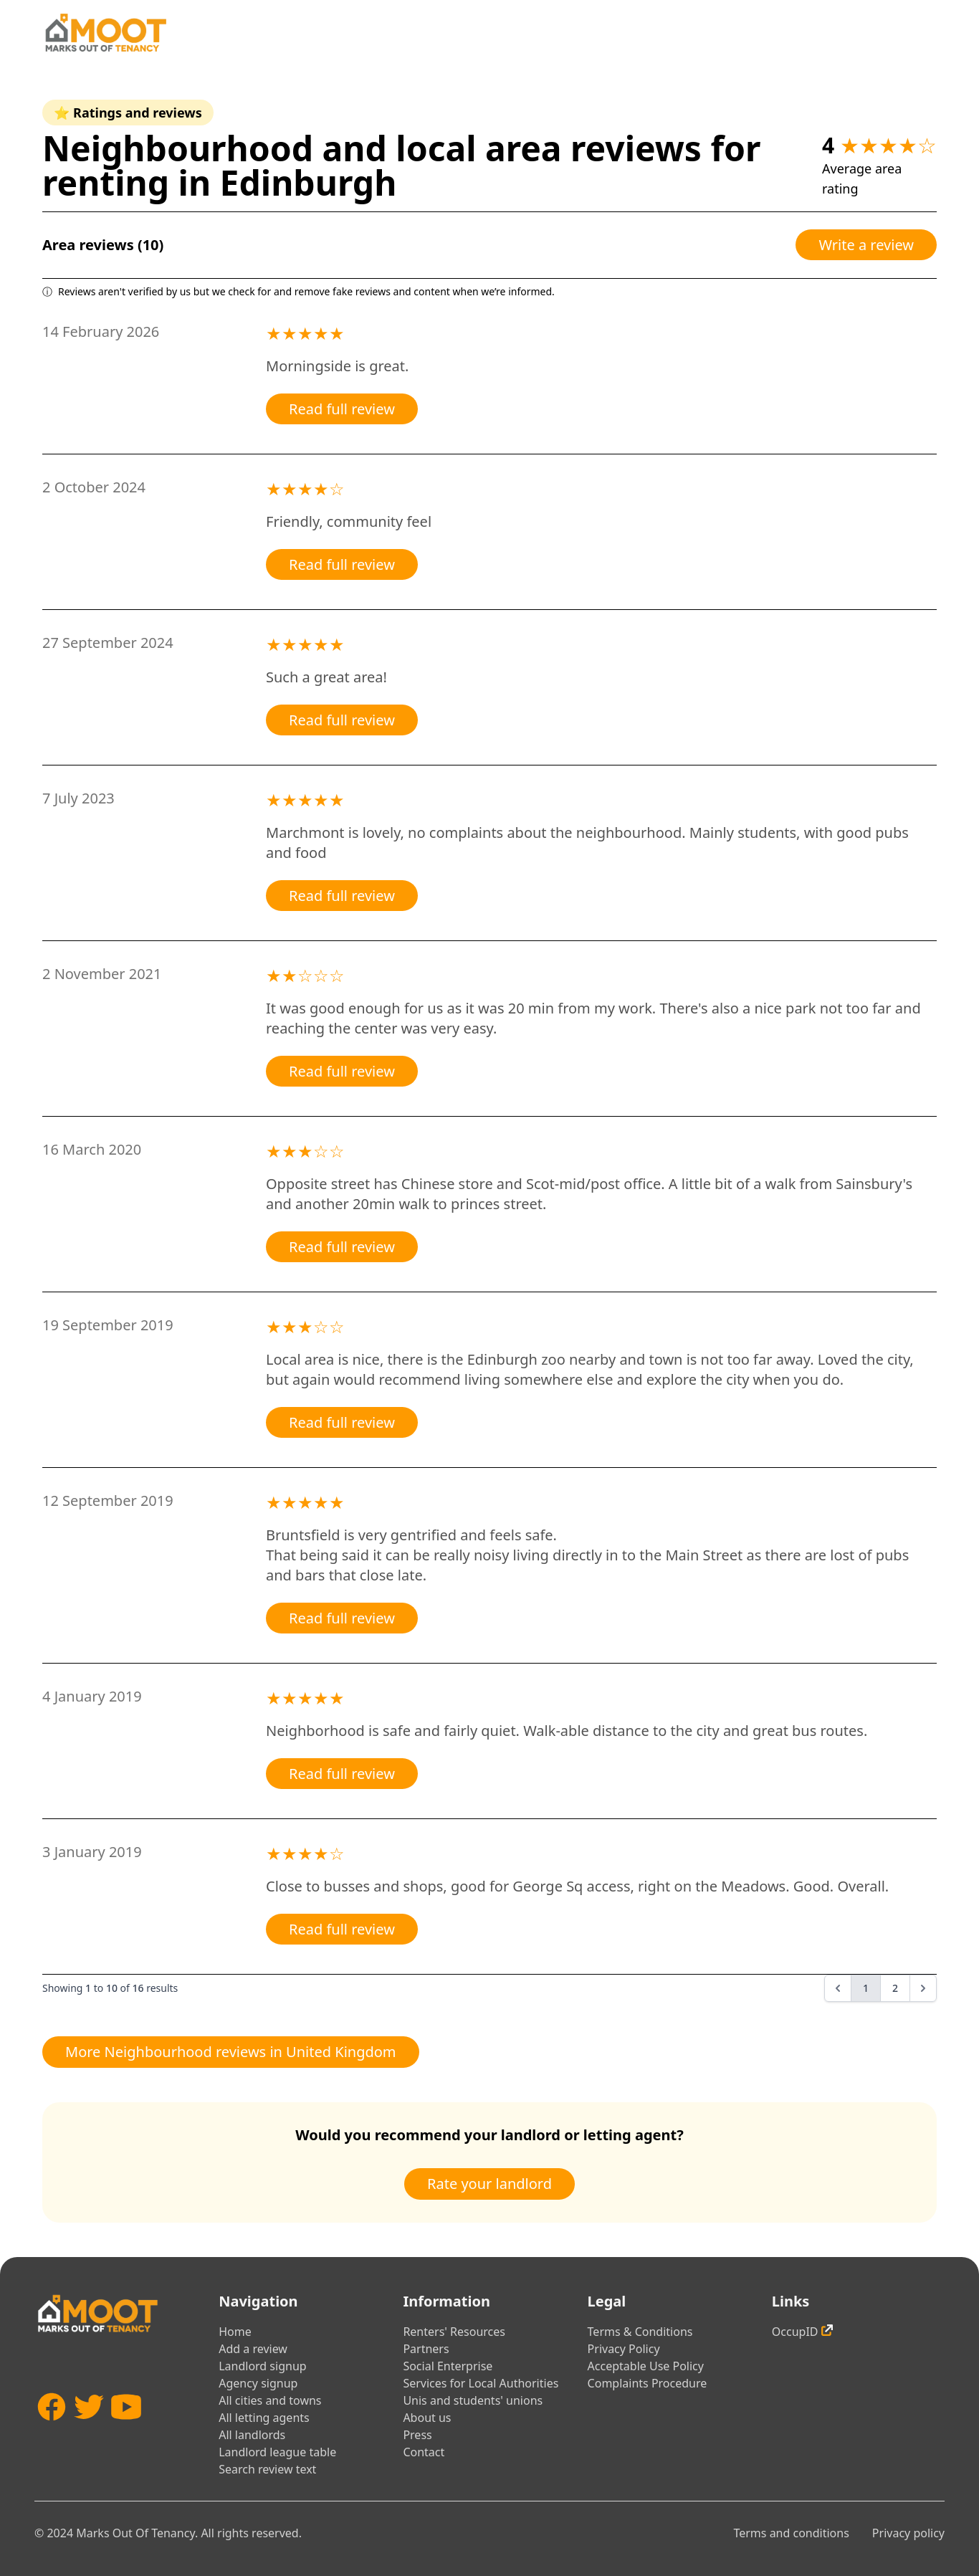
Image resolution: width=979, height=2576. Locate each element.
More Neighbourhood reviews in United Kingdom (230, 2051)
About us (427, 2417)
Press (417, 2435)
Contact (423, 2452)
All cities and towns (270, 2400)
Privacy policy (908, 2533)
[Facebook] (51, 2428)
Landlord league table (277, 2452)
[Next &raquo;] (923, 1988)
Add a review (253, 2349)
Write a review (866, 244)
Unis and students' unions (473, 2400)
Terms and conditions (791, 2533)
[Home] (105, 32)
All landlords (252, 2435)
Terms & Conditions (640, 2331)
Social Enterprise (447, 2366)
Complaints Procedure (647, 2383)
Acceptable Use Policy (646, 2366)
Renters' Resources (454, 2331)
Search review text (267, 2469)
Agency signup (258, 2383)
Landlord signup (262, 2366)
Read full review (342, 409)
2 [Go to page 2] (895, 1988)
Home (235, 2331)
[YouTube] (126, 2428)
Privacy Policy (624, 2349)
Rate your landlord (489, 2183)
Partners (426, 2349)
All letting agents (264, 2417)
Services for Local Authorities (480, 2383)
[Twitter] (89, 2428)
